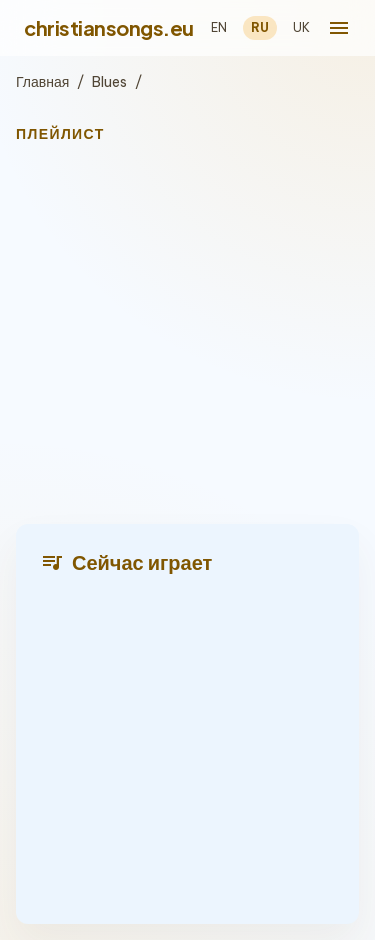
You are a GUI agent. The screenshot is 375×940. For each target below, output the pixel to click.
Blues (109, 82)
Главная (42, 82)
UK (301, 27)
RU (260, 27)
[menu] (339, 28)
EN (219, 27)
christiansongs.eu (109, 27)
